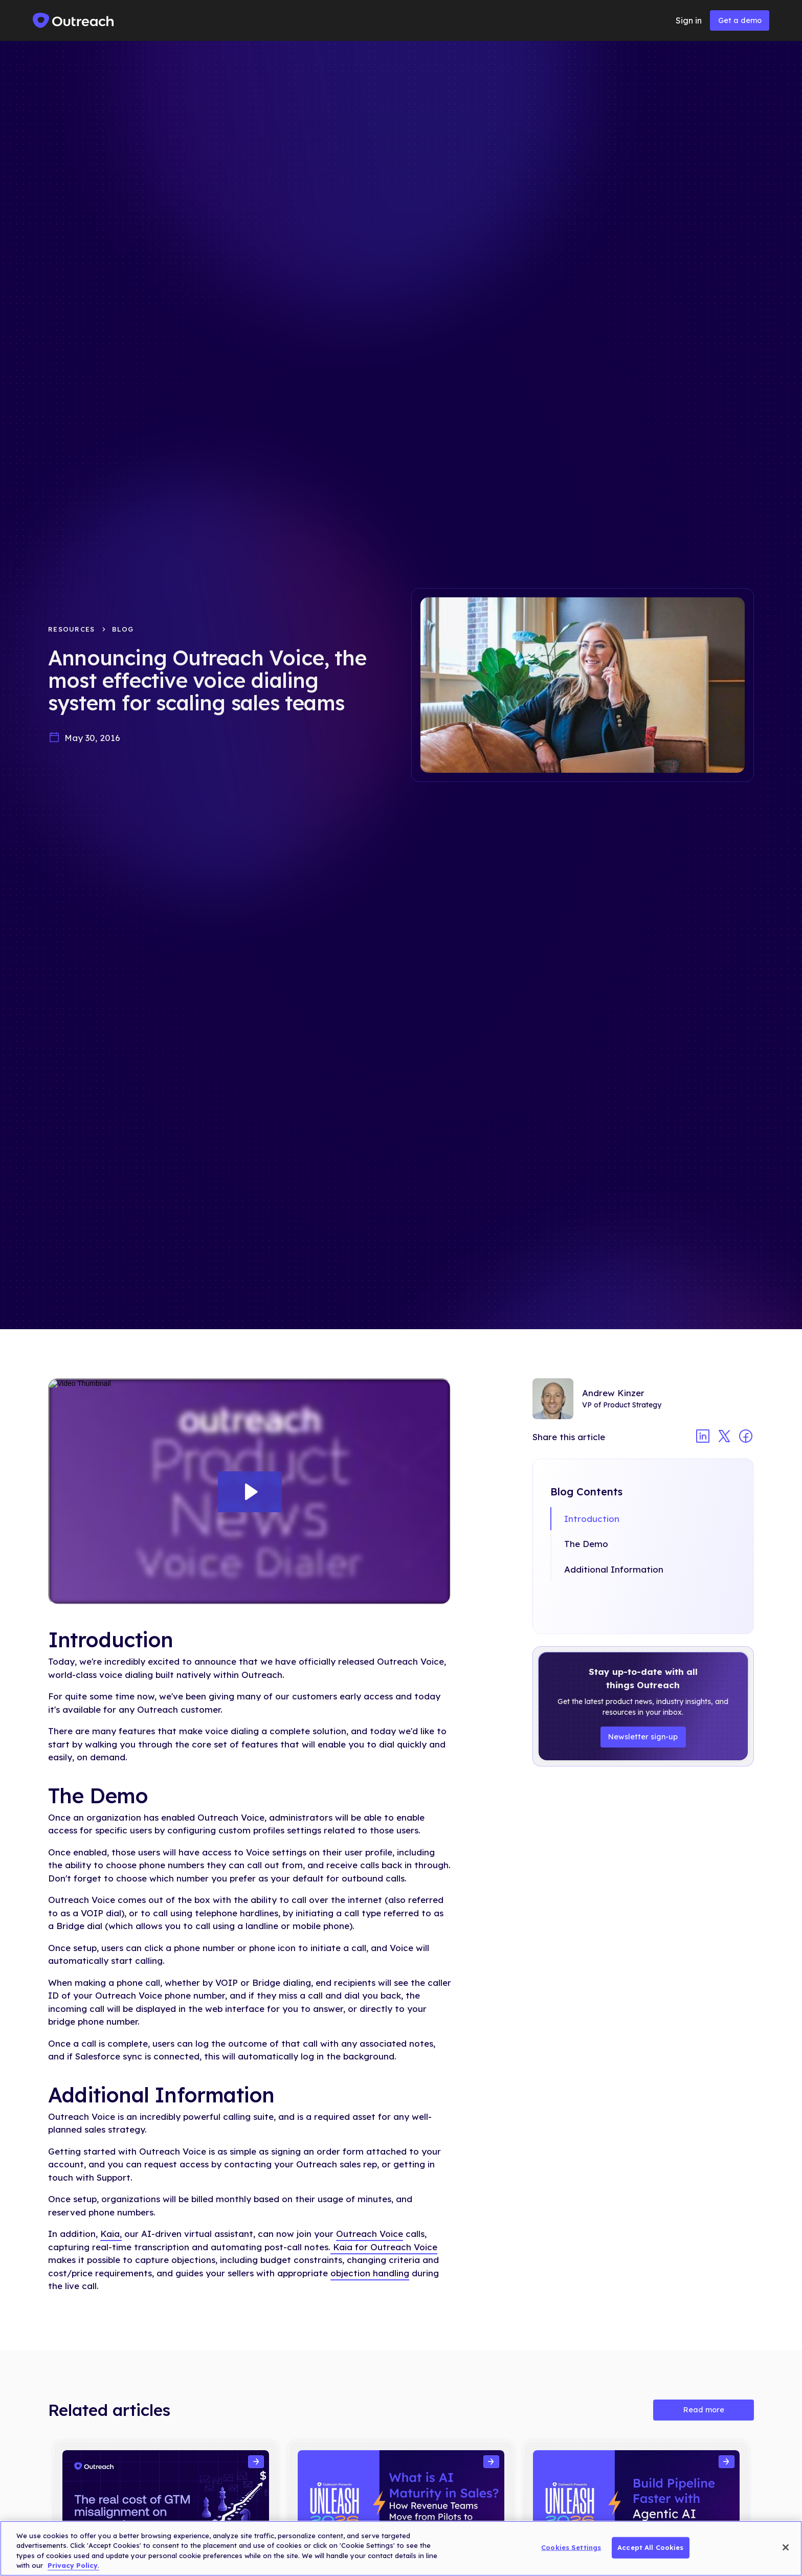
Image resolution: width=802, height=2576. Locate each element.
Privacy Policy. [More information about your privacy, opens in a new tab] (73, 2565)
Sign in (689, 20)
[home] (74, 20)
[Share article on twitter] (724, 1437)
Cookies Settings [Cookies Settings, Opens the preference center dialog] (571, 2547)
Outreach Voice (369, 2233)
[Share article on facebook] (746, 1437)
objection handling (369, 2273)
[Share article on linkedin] (703, 1437)
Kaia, (111, 2233)
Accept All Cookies (650, 2547)
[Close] (785, 2547)
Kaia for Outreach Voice (383, 2247)
